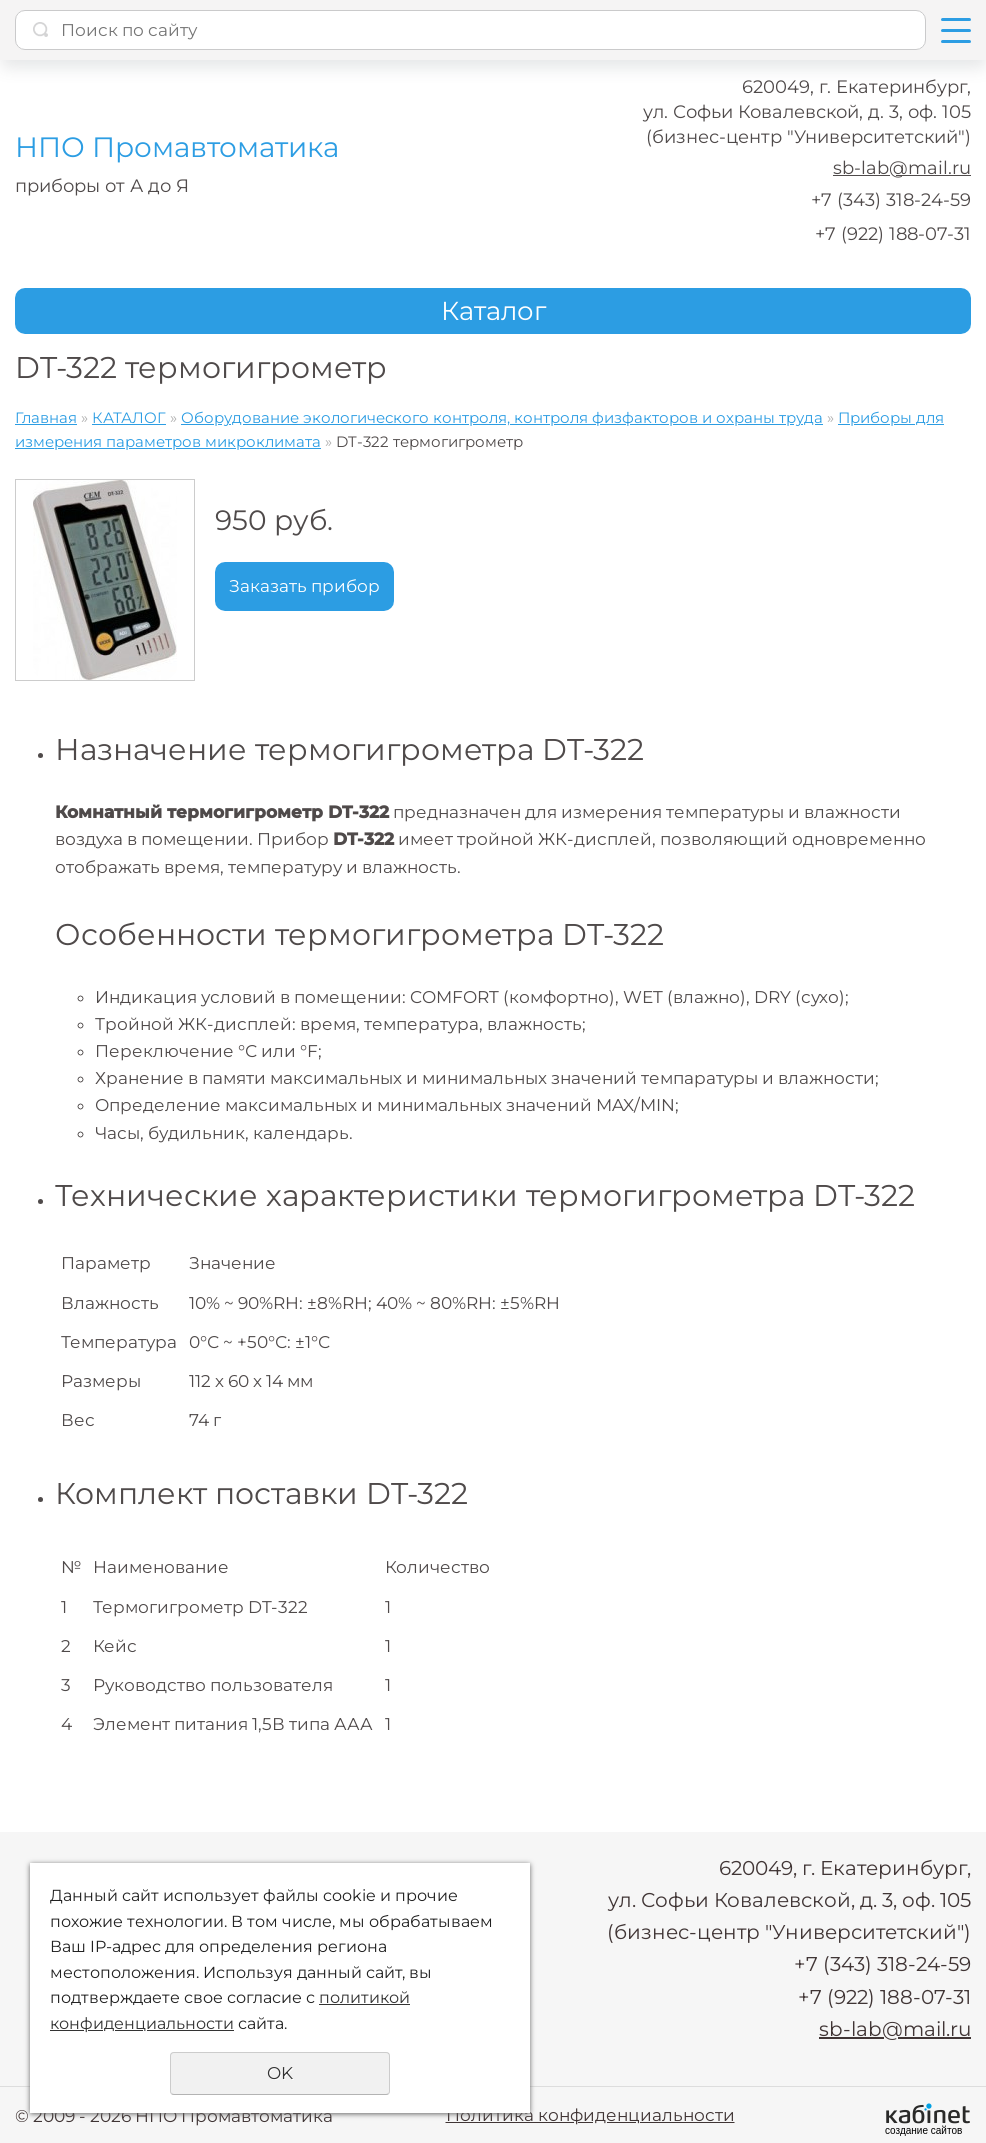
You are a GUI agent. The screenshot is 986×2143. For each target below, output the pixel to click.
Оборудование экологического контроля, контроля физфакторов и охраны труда (502, 417)
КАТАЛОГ (129, 417)
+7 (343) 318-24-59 (891, 200)
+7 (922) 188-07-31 (893, 234)
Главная (46, 417)
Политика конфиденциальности (590, 2113)
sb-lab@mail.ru (902, 168)
